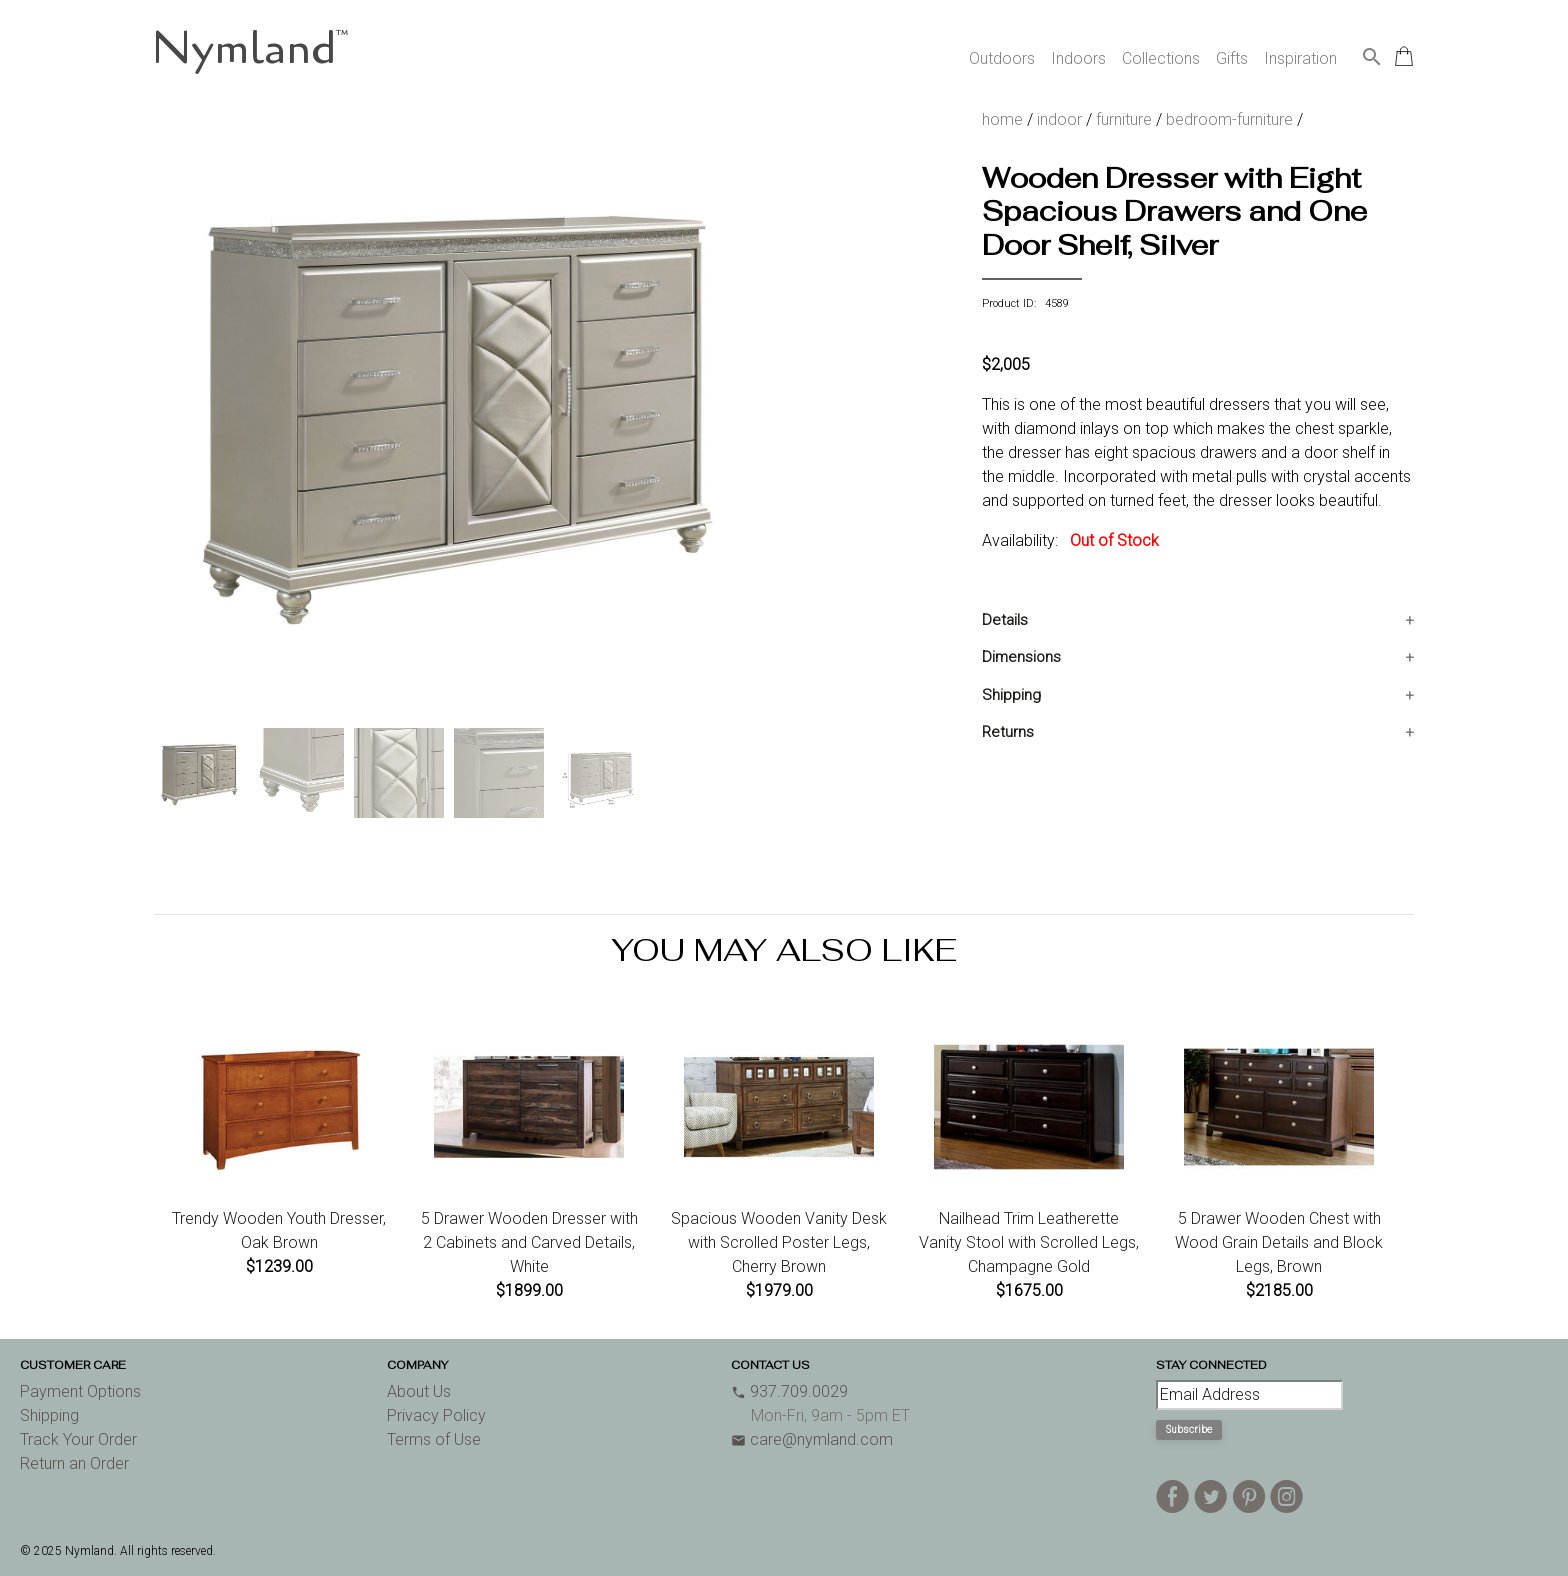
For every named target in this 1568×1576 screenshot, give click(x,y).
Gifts (1232, 58)
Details (1005, 620)
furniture (1124, 119)
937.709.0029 (789, 1391)
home (1002, 119)
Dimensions (1021, 657)
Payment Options (80, 1391)
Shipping (1011, 695)
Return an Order (74, 1463)
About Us (419, 1391)
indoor (1059, 119)
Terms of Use (434, 1439)
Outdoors (1002, 58)
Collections (1161, 58)
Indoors (1078, 58)
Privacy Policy (436, 1415)
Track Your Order (78, 1439)
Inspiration (1300, 58)
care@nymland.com (812, 1439)
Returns (1008, 732)
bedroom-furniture (1229, 119)
